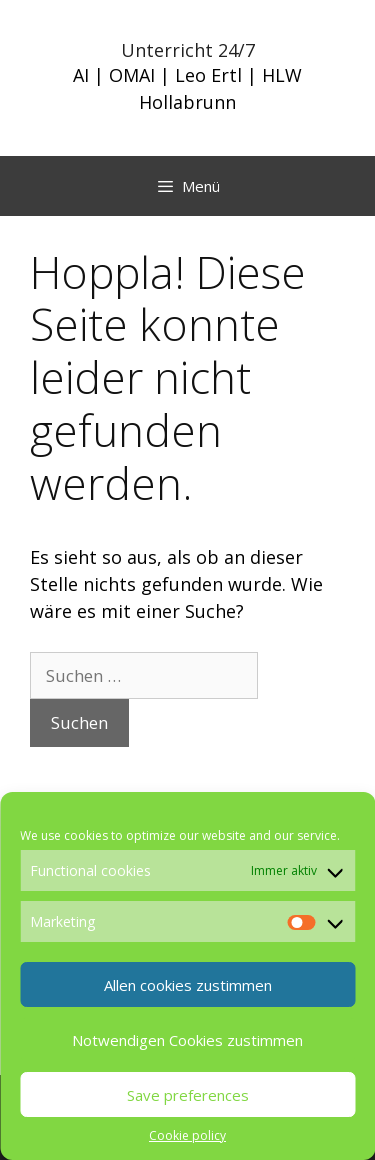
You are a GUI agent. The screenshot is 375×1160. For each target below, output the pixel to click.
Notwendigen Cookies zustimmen (187, 1040)
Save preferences (188, 1095)
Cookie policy (187, 1135)
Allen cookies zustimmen (188, 985)
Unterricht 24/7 (188, 50)
